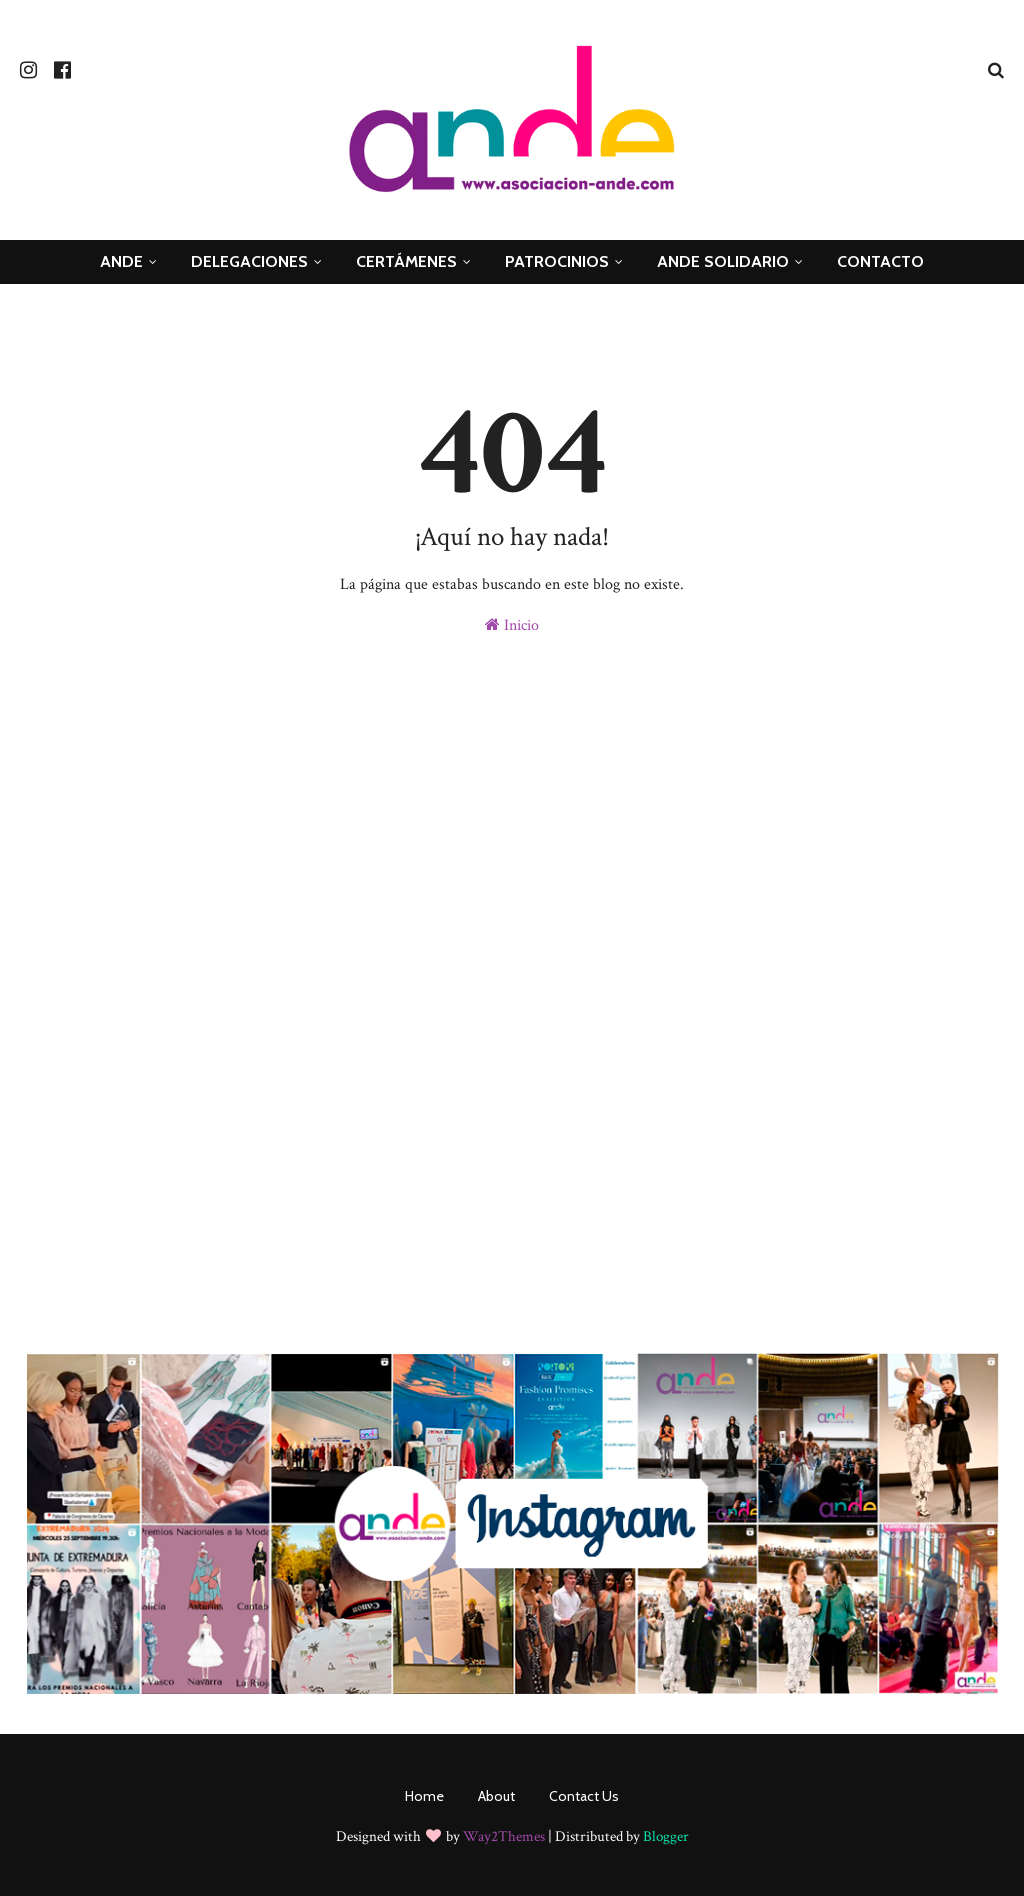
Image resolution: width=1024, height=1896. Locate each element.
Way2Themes (504, 1836)
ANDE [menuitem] (121, 261)
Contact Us (584, 1796)
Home (424, 1796)
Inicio (512, 625)
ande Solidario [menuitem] (723, 261)
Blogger (666, 1836)
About (496, 1796)
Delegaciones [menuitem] (249, 261)
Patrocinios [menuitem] (557, 261)
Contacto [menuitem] (880, 261)
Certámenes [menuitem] (406, 261)
